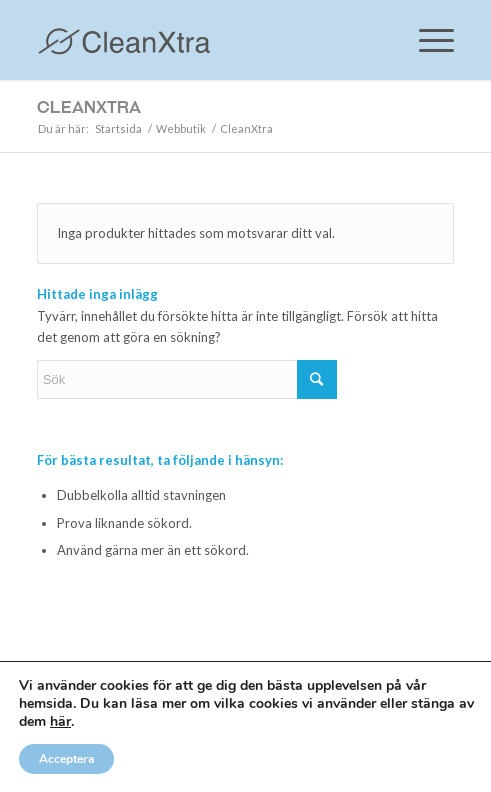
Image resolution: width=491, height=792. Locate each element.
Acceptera (66, 759)
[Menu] (426, 40)
